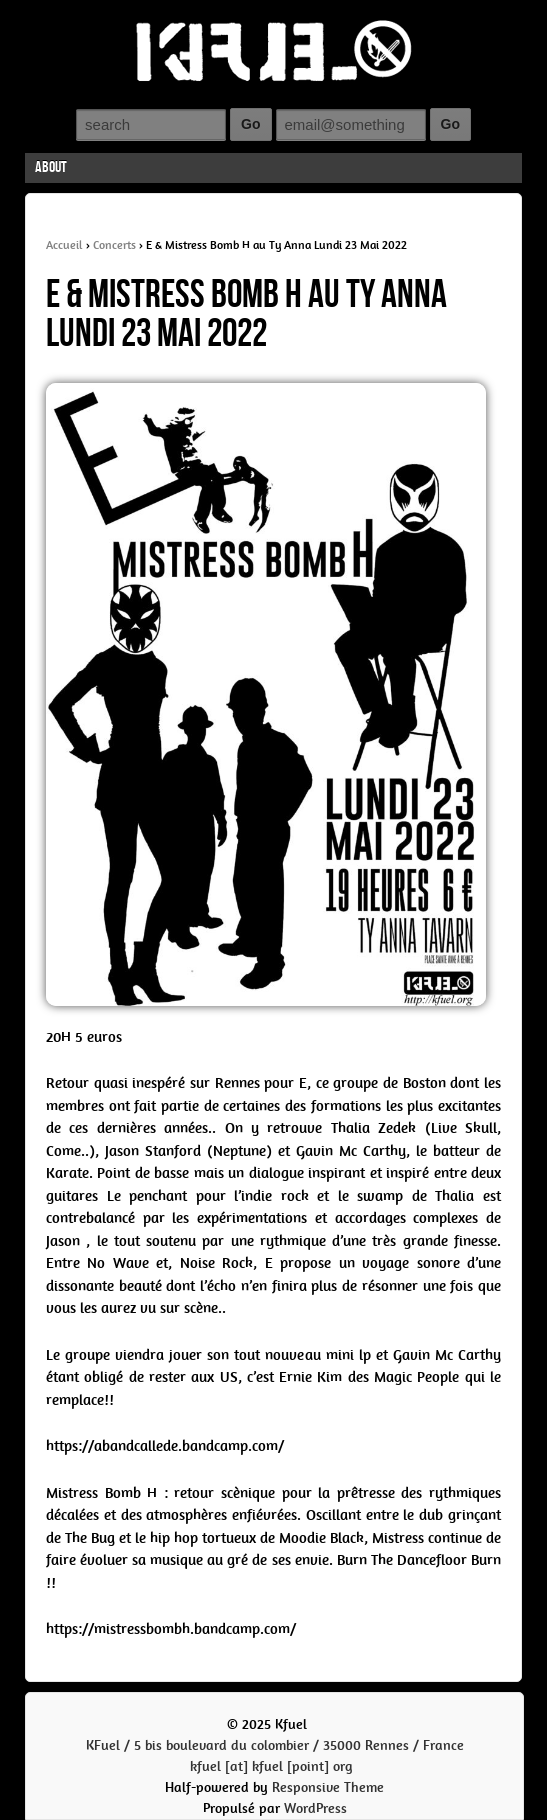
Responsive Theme (328, 1787)
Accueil (64, 245)
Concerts (114, 245)
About (51, 167)
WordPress (315, 1808)
